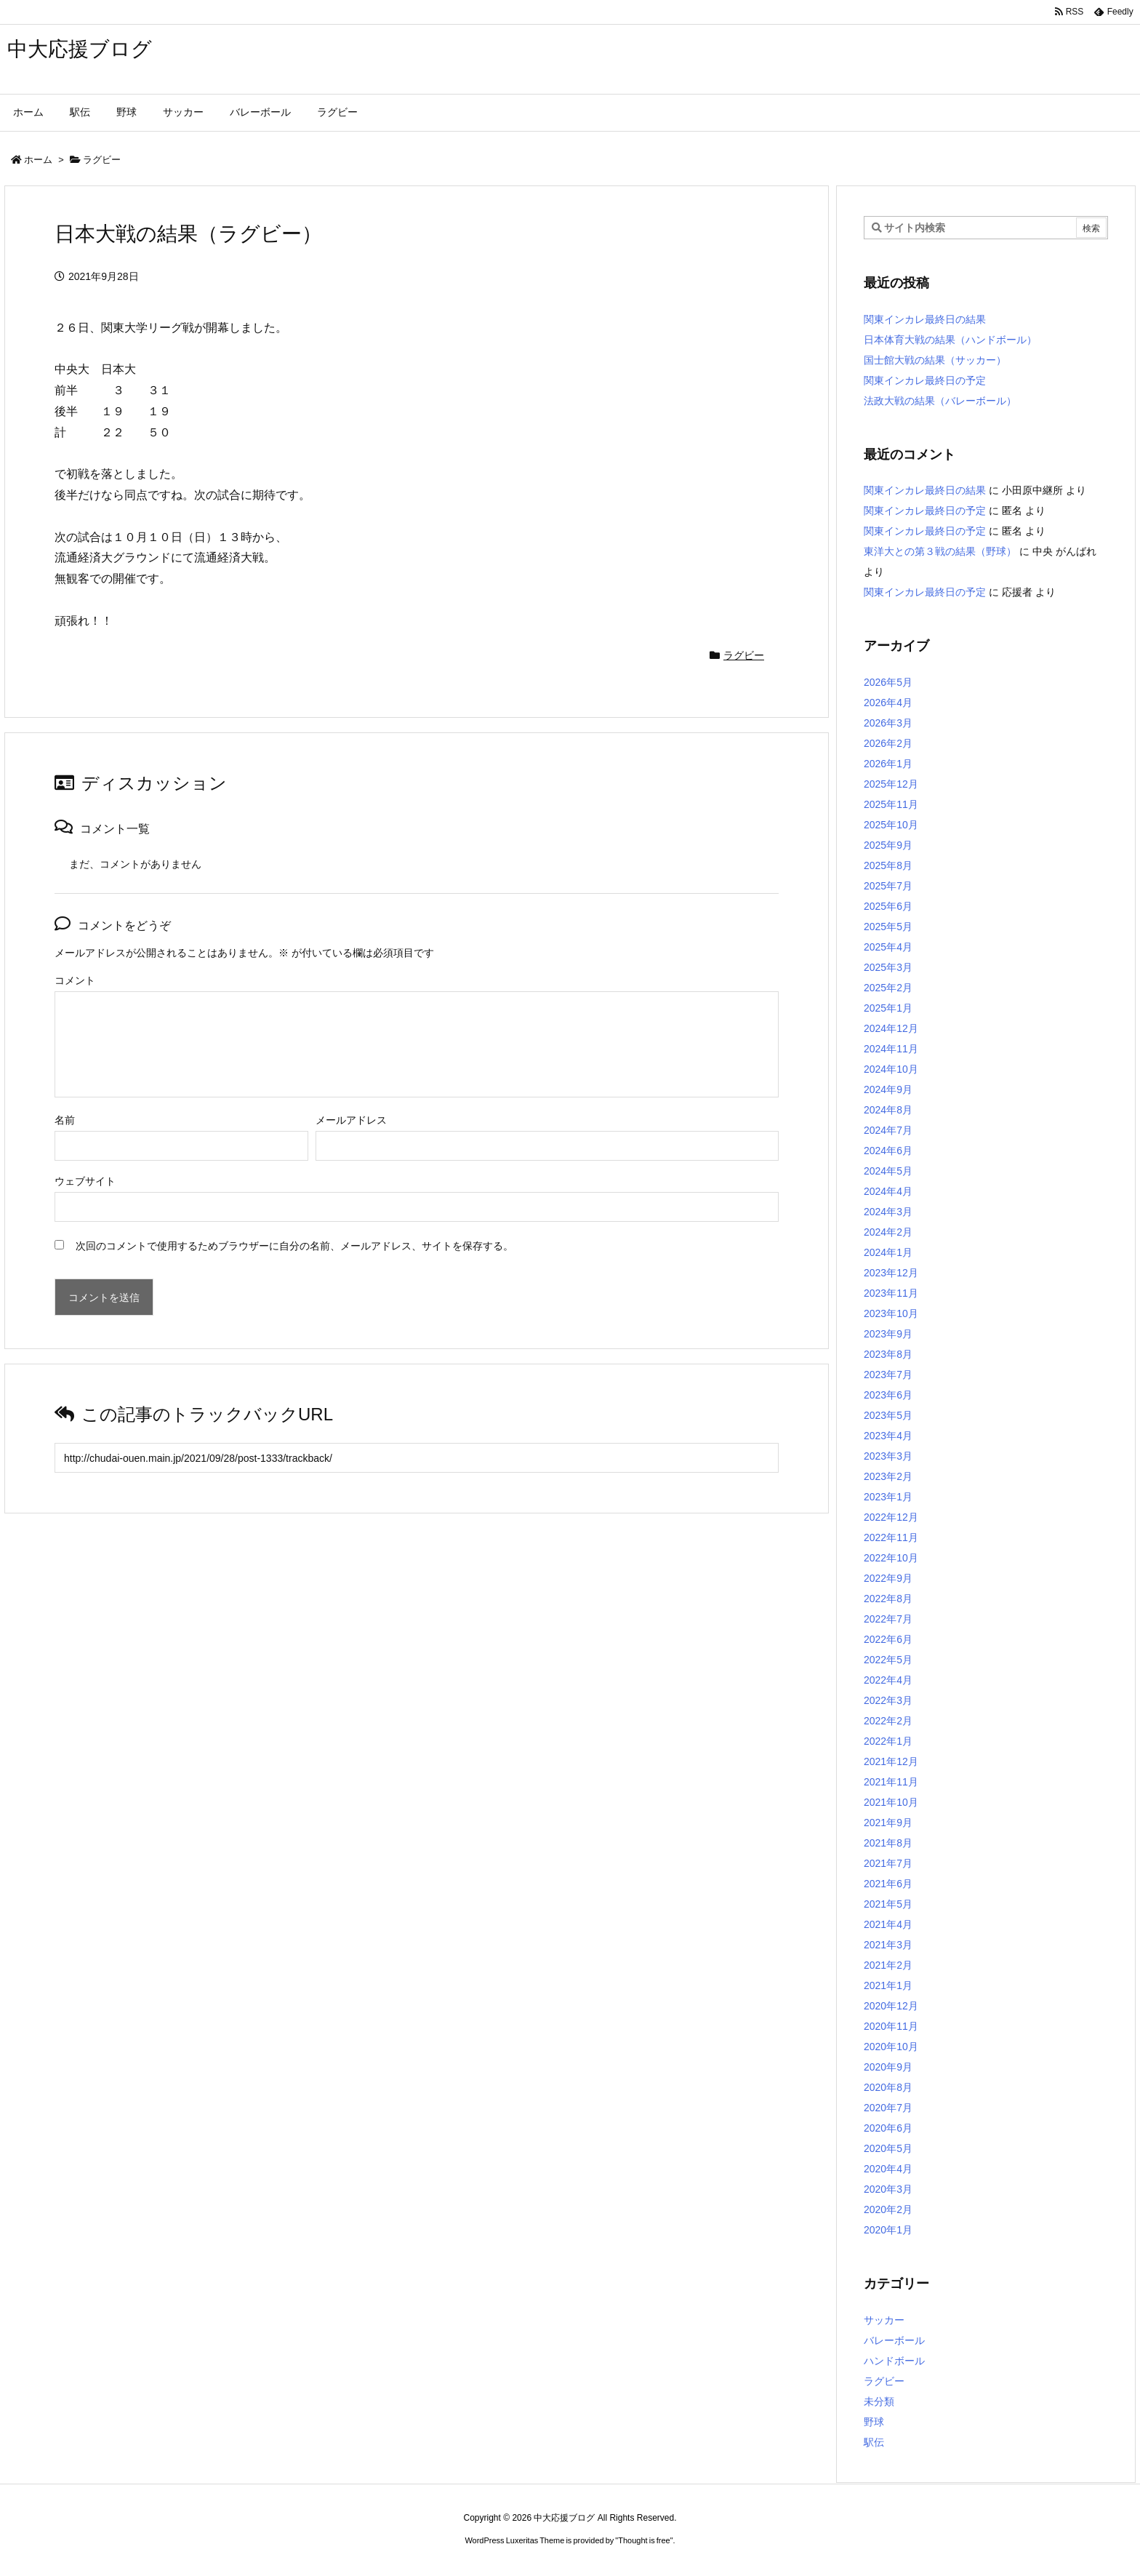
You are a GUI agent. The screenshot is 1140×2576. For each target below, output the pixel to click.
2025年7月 (888, 886)
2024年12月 (891, 1028)
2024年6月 (888, 1150)
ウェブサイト (85, 1181)
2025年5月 (888, 926)
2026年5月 (888, 682)
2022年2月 (888, 1721)
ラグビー (102, 159)
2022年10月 (891, 1558)
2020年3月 (888, 2189)
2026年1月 (888, 763)
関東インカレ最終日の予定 (925, 380)
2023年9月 (888, 1334)
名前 (65, 1120)
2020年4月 (888, 2169)
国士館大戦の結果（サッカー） (935, 360)
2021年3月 (888, 1945)
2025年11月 (891, 804)
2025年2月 (888, 987)
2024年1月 (888, 1252)
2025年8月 (888, 865)
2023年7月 (888, 1374)
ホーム (38, 159)
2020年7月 (888, 2107)
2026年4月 (888, 702)
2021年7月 (888, 1863)
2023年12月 (891, 1273)
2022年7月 (888, 1619)
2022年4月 (888, 1680)
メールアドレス (351, 1120)
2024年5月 (888, 1171)
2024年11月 (891, 1049)
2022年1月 (888, 1741)
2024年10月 (891, 1069)
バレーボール (894, 2340)
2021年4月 (888, 1924)
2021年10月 (891, 1802)
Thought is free (644, 2540)
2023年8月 (888, 1354)
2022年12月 (891, 1517)
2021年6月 (888, 1883)
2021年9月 (888, 1822)
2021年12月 (891, 1761)
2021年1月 (888, 1985)
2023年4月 (888, 1435)
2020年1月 (888, 2230)
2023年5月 (888, 1415)
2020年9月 (888, 2067)
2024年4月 (888, 1191)
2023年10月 (891, 1313)
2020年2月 (888, 2209)
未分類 (879, 2401)
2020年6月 (888, 2128)
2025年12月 (891, 784)
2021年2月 (888, 1965)
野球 (874, 2422)
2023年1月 (888, 1497)
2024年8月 (888, 1110)
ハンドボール (894, 2361)
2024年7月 (888, 1130)
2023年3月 (888, 1456)
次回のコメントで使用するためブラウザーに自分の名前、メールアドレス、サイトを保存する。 (294, 1246)
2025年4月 (888, 947)
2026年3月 (888, 723)
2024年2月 (888, 1232)
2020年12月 (891, 2006)
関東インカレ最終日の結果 (925, 319)
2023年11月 (891, 1293)
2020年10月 (891, 2046)
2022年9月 (888, 1578)
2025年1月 (888, 1008)
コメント (75, 980)
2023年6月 (888, 1395)
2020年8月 (888, 2087)
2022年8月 (888, 1598)
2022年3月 (888, 1700)
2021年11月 (891, 1782)
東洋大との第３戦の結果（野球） (940, 551)
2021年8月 (888, 1843)
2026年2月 (888, 743)
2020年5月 (888, 2148)
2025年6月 (888, 906)
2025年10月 (891, 825)
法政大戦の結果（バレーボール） (940, 401)
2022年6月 (888, 1639)
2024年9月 (888, 1089)
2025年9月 (888, 845)
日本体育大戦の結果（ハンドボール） (950, 339)
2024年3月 (888, 1211)
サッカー (884, 2320)
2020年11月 (891, 2026)
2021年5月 (888, 1904)
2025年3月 (888, 967)
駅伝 (874, 2442)
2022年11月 (891, 1537)
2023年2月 (888, 1476)
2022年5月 (888, 1659)
